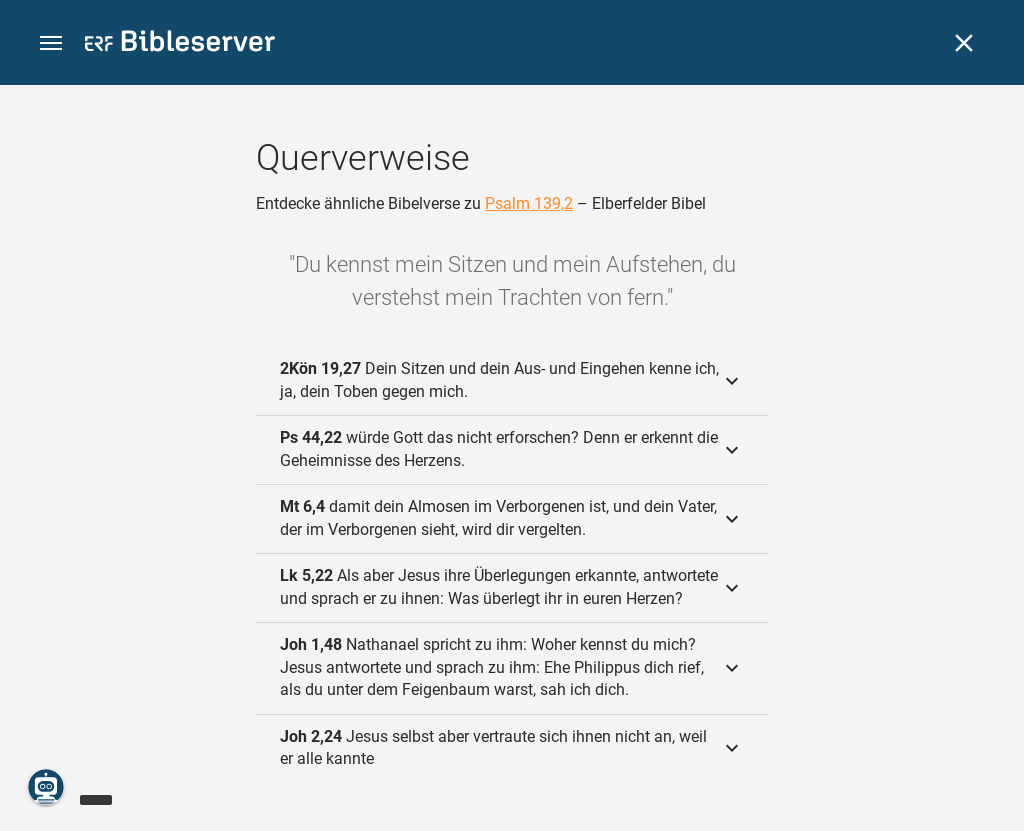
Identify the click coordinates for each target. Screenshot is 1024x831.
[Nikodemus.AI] (46, 787)
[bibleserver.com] (180, 44)
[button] (51, 43)
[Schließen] (964, 43)
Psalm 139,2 (529, 203)
